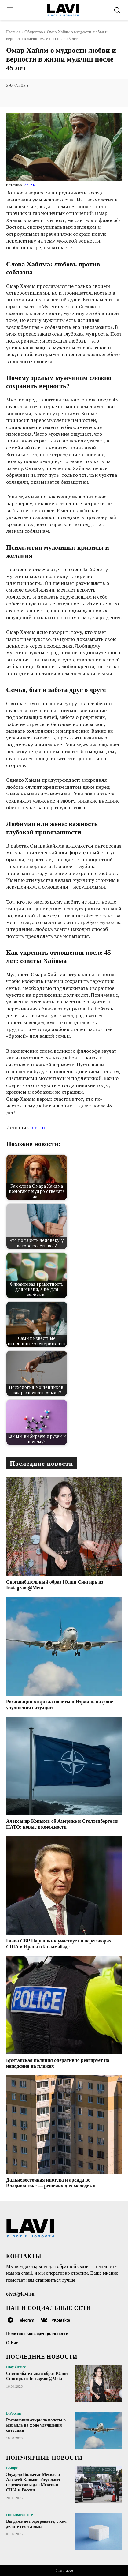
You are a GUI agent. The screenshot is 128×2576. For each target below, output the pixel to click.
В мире (12, 2468)
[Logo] (63, 10)
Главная (13, 32)
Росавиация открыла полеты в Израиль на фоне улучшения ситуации (36, 2425)
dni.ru (38, 1127)
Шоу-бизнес (16, 2367)
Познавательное (19, 2515)
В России (13, 2413)
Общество (33, 32)
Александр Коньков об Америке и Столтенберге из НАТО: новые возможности (62, 1824)
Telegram (26, 2320)
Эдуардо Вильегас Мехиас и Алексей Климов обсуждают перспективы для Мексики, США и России (33, 2482)
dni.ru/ (29, 184)
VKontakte (61, 2320)
